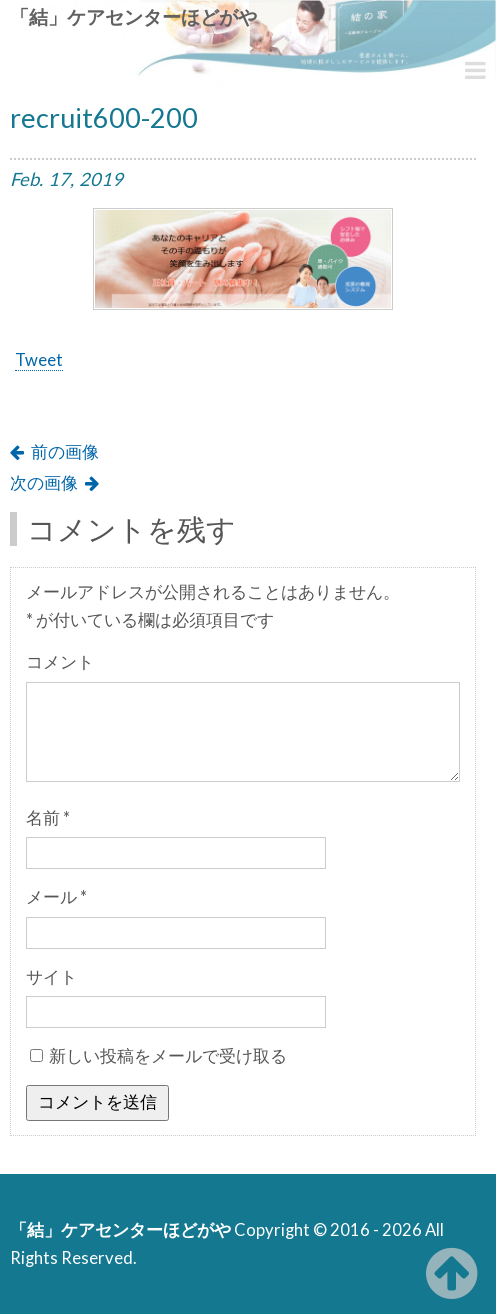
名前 (48, 818)
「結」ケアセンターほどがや (133, 16)
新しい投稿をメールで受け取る (168, 1056)
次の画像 (44, 483)
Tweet (39, 360)
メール (56, 897)
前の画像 (65, 452)
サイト (51, 977)
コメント (60, 662)
